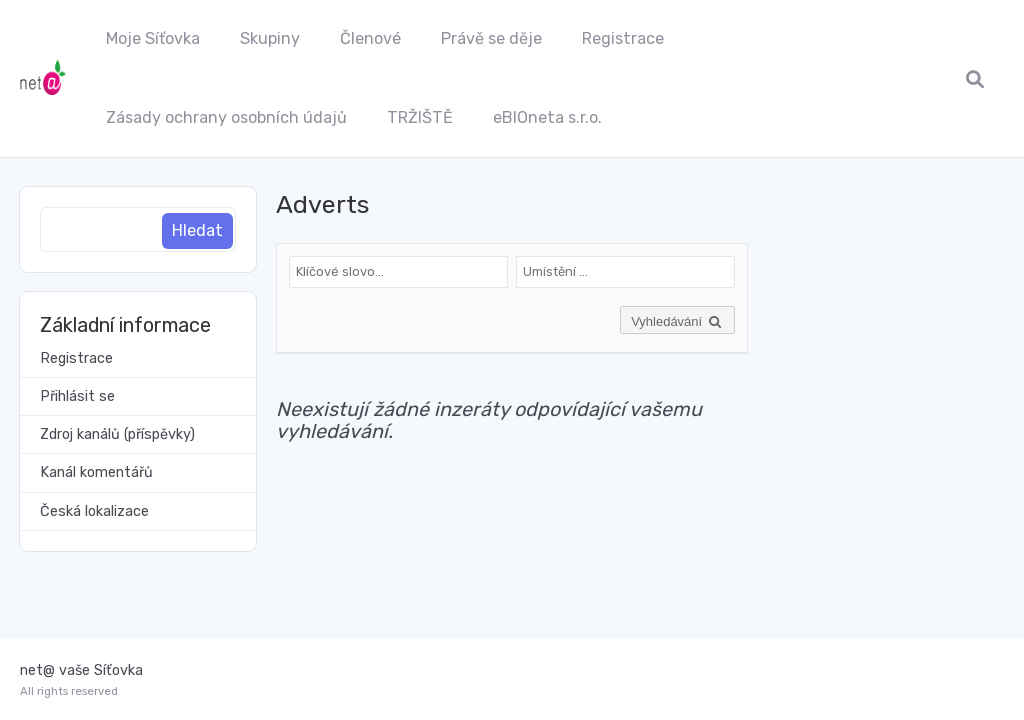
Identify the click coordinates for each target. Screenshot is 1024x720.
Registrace (623, 38)
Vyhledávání (677, 321)
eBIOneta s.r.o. (547, 117)
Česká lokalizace (94, 511)
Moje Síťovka (153, 38)
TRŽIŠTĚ (420, 117)
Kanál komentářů (96, 472)
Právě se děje (491, 38)
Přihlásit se (77, 396)
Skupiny (270, 38)
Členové (370, 38)
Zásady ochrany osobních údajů (226, 117)
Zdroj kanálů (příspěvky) (117, 434)
